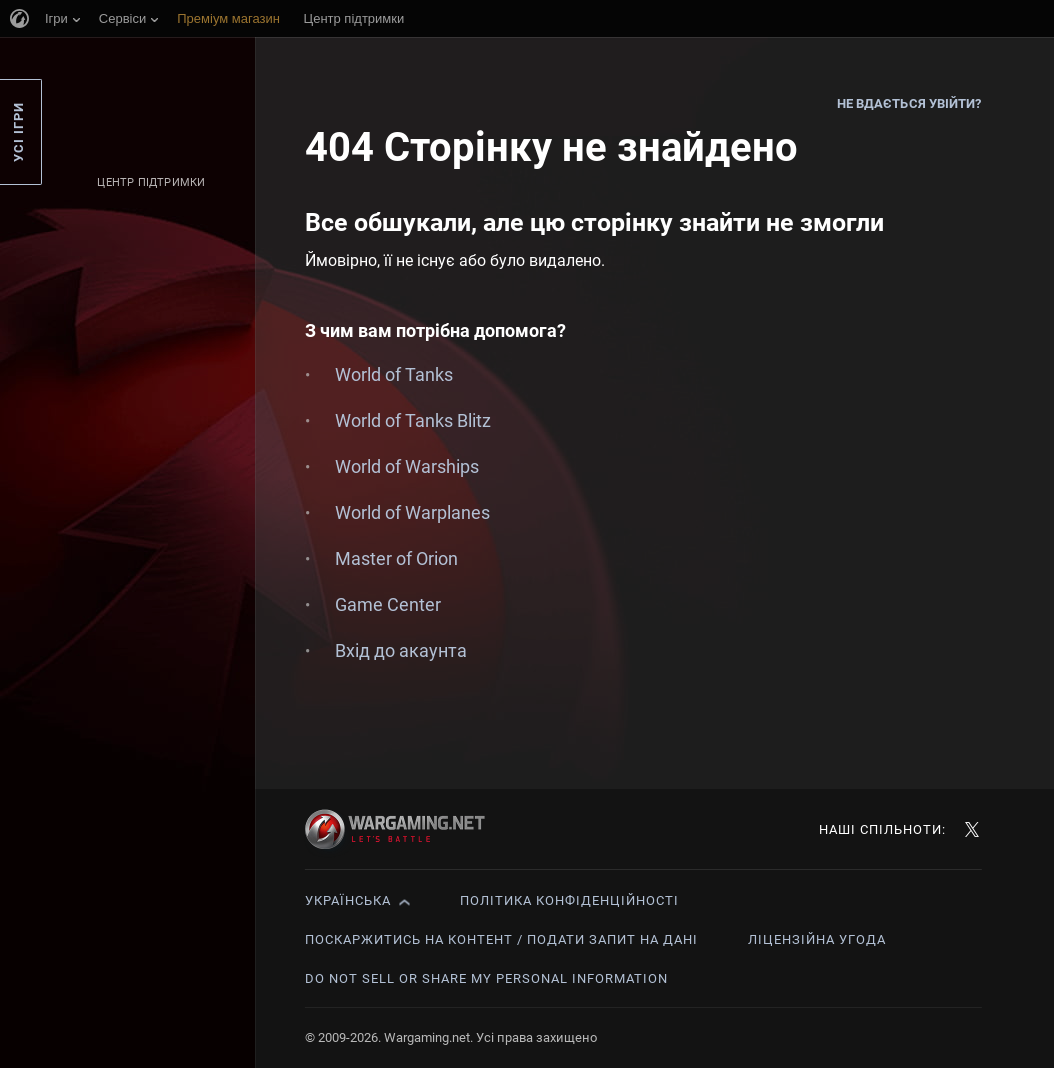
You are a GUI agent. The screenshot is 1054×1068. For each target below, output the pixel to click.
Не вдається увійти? (909, 103)
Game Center (388, 604)
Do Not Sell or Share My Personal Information (486, 978)
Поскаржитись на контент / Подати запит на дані (501, 939)
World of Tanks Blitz (413, 420)
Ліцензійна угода (817, 939)
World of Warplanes (412, 512)
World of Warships (407, 466)
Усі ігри (18, 132)
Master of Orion (396, 558)
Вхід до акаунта (401, 650)
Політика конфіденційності (569, 900)
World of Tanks (394, 374)
